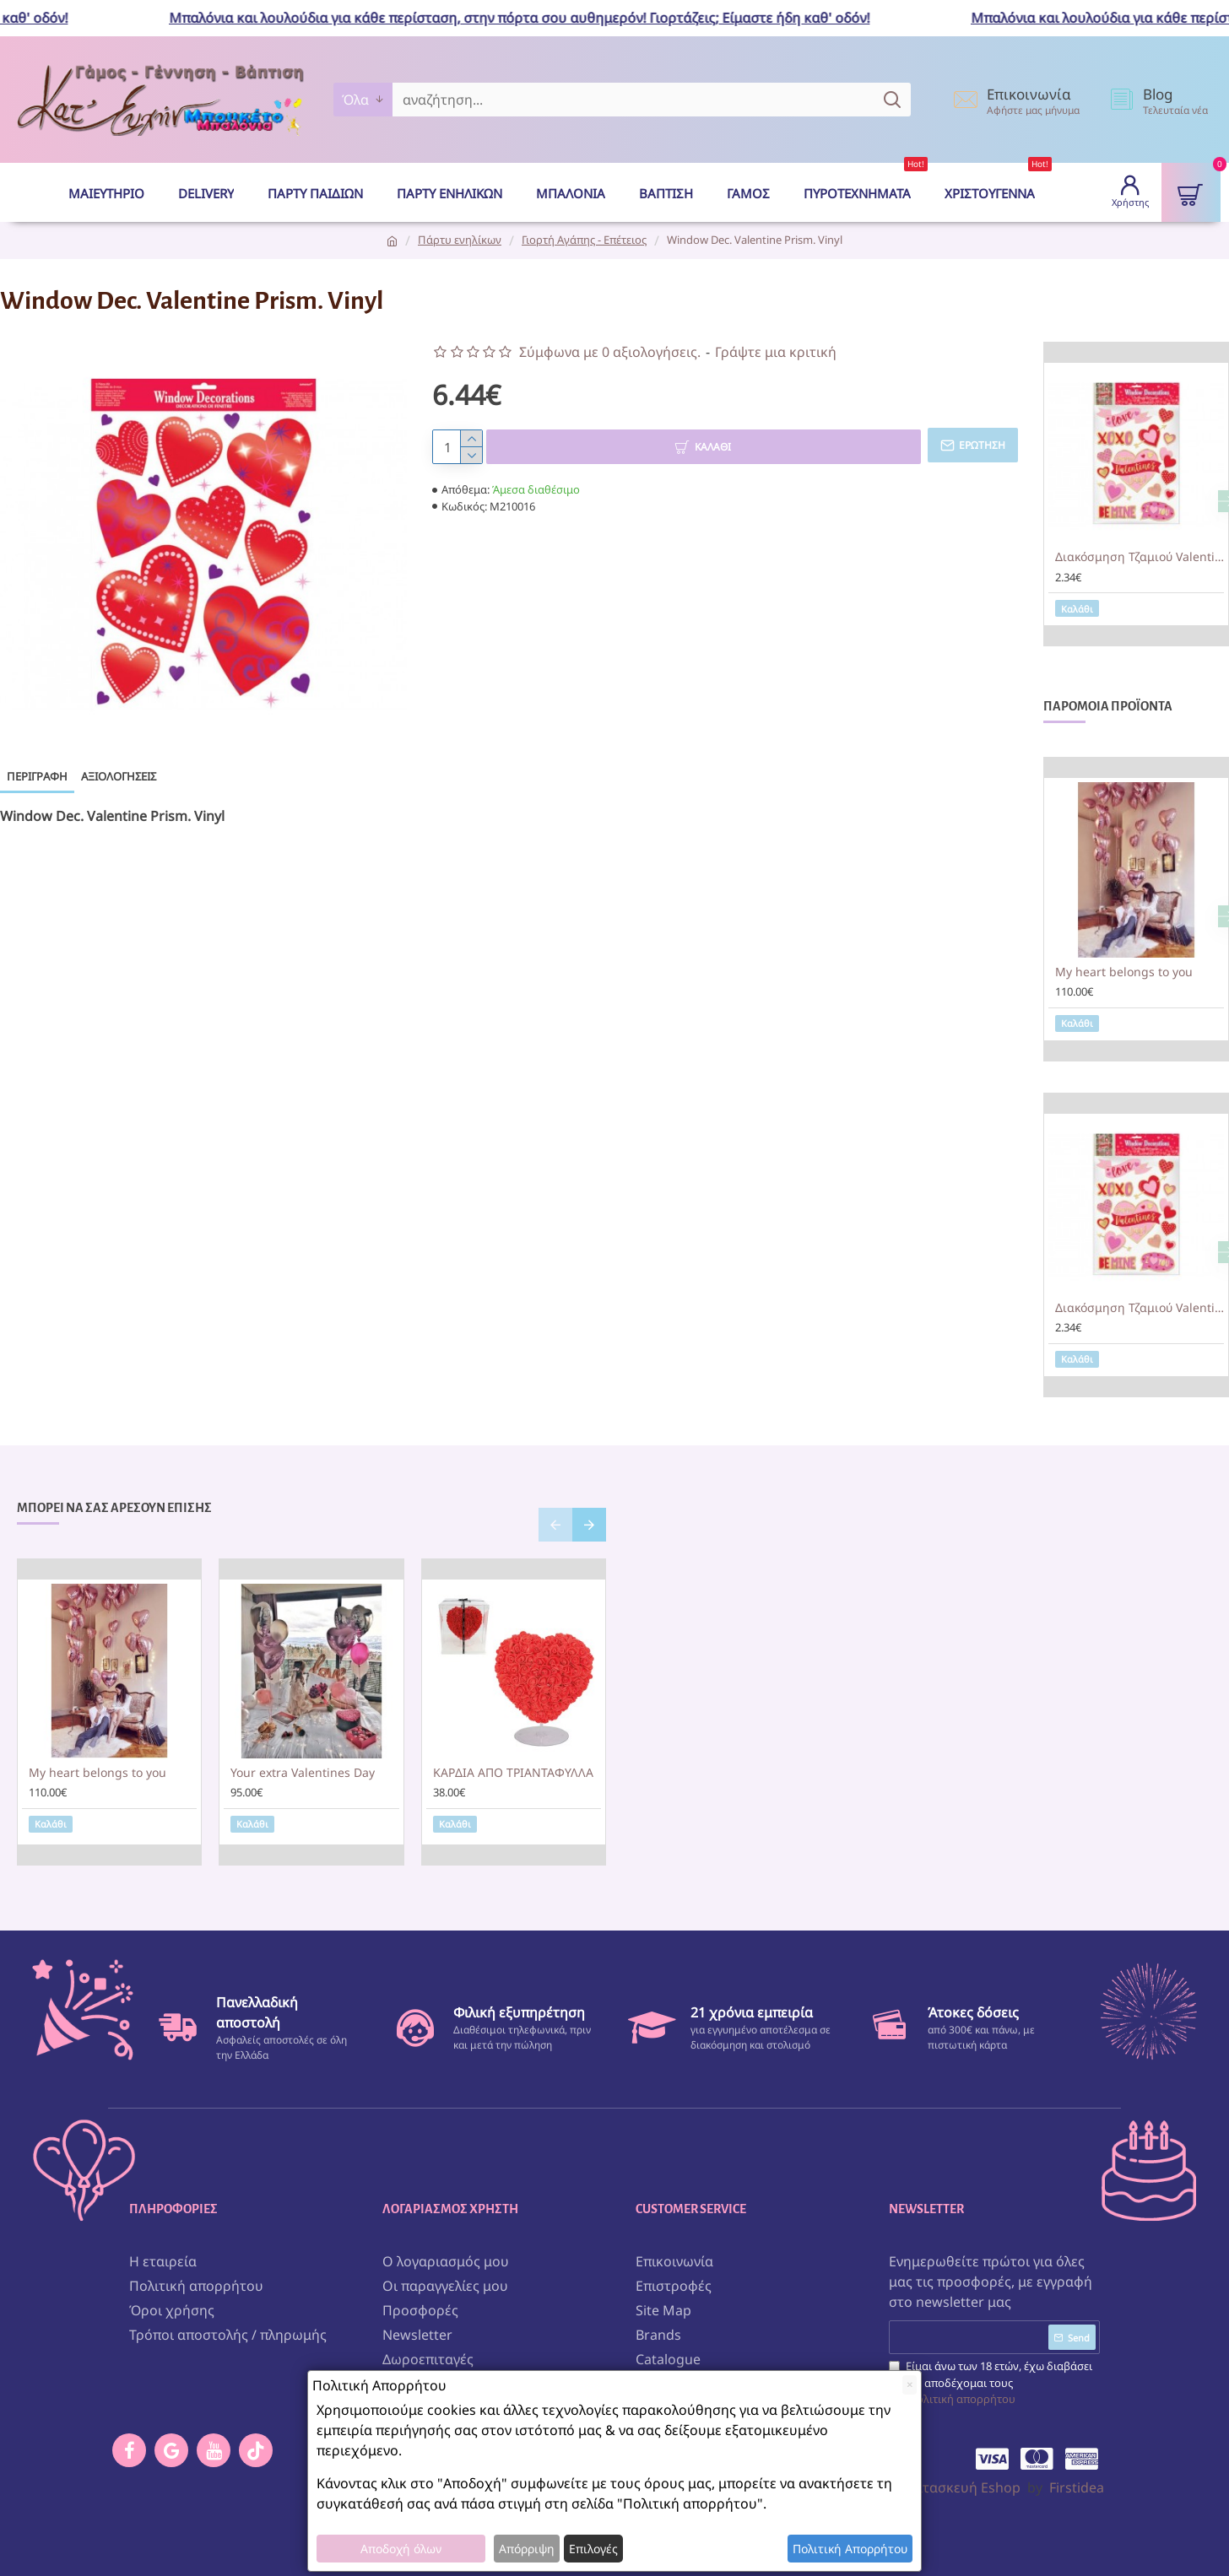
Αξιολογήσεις (118, 776)
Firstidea (1076, 2484)
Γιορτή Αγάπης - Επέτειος (584, 239)
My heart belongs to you (1124, 972)
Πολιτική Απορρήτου (850, 2549)
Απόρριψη (527, 2549)
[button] (555, 1525)
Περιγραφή (37, 776)
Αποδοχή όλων (400, 2549)
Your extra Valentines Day (302, 1772)
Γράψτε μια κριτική (775, 352)
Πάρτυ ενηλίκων (459, 239)
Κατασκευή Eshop (963, 2484)
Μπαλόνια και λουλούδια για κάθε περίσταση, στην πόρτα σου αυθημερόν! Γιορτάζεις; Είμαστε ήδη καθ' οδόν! (532, 17)
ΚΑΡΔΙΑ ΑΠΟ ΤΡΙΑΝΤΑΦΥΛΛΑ (513, 1772)
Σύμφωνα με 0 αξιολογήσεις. (610, 352)
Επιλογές (593, 2549)
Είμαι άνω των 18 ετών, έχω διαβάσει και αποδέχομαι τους (990, 2380)
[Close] (909, 2385)
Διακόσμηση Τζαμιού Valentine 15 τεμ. (1139, 556)
